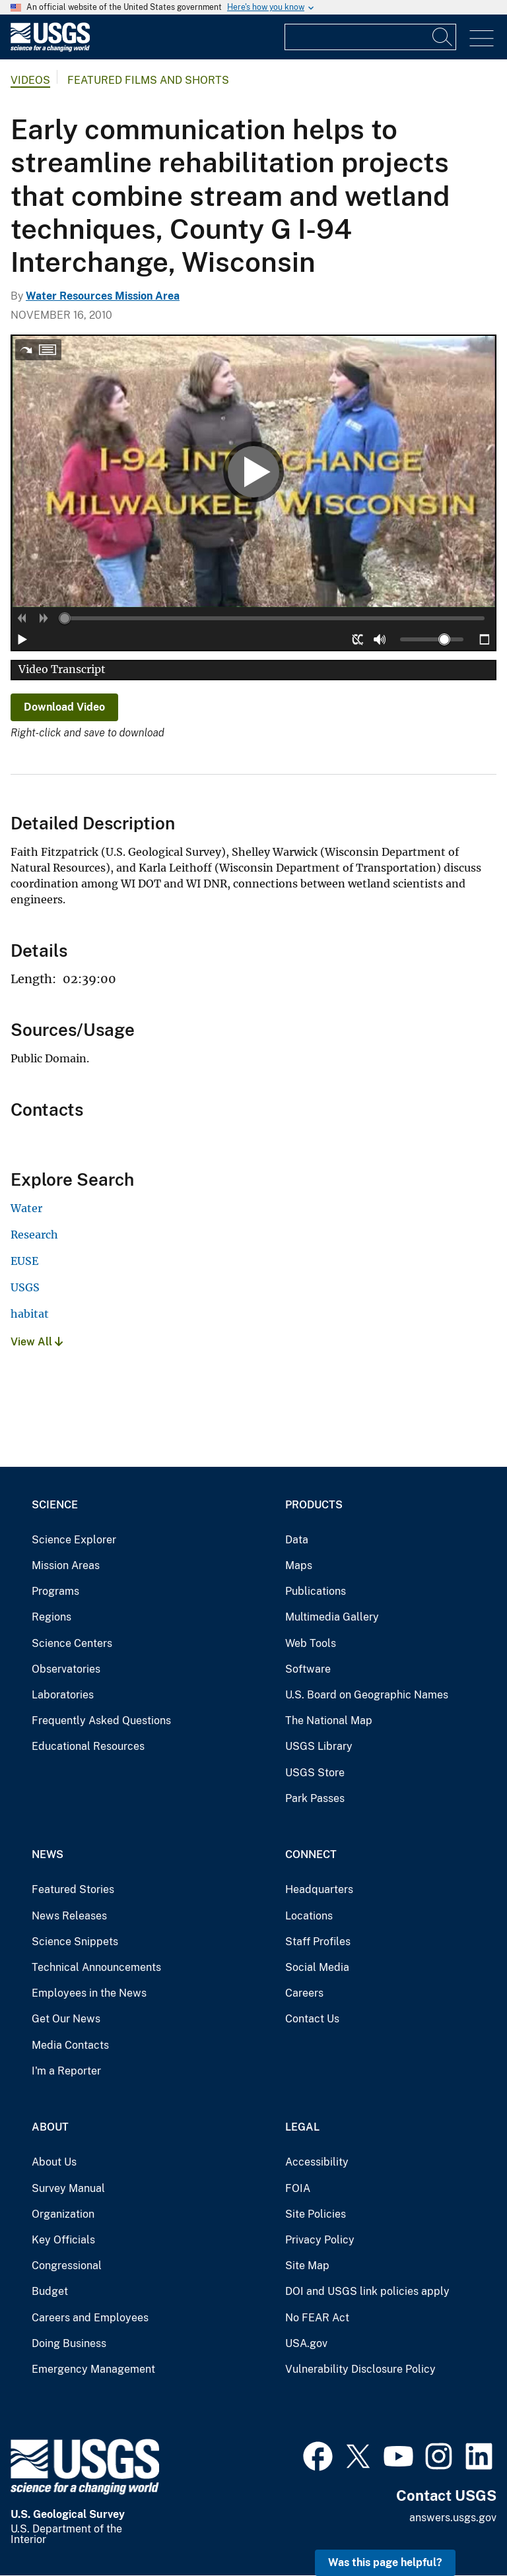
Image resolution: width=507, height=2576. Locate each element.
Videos (30, 80)
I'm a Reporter (66, 2071)
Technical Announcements (96, 1967)
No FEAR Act (317, 2317)
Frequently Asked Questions (101, 1720)
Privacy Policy (320, 2240)
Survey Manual (68, 2188)
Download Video (64, 707)
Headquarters (319, 1889)
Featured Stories (73, 1889)
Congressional (67, 2265)
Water (26, 1208)
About (50, 2127)
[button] (22, 618)
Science (55, 1504)
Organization (63, 2214)
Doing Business (69, 2343)
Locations (309, 1916)
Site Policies (315, 2214)
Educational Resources (88, 1746)
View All (37, 1342)
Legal (302, 2127)
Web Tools (310, 1643)
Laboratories (63, 1695)
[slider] (64, 618)
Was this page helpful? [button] (385, 2562)
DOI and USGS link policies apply (367, 2291)
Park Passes (315, 1798)
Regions (51, 1617)
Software (308, 1669)
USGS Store (315, 1772)
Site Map (307, 2265)
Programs (55, 1591)
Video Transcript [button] (62, 669)
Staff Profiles (318, 1941)
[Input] (370, 37)
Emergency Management (93, 2369)
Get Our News (66, 2018)
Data (296, 1539)
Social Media (317, 1967)
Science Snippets (75, 1941)
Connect (311, 1854)
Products (314, 1504)
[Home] (50, 48)
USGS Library (319, 1746)
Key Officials (63, 2240)
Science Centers (72, 1643)
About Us (54, 2162)
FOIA (297, 2188)
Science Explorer (74, 1539)
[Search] (443, 37)
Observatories (66, 1669)
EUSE (24, 1261)
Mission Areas (66, 1565)
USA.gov (306, 2343)
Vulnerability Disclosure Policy (360, 2369)
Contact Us (312, 2018)
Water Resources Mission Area (103, 296)
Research (34, 1234)
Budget (50, 2291)
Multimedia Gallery (332, 1617)
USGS (25, 1287)
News (47, 1854)
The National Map (328, 1720)
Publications (315, 1591)
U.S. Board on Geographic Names (366, 1695)
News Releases (69, 1916)
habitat (30, 1313)
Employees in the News (89, 1993)
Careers (304, 1993)
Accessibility (317, 2162)
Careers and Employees (90, 2317)
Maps (298, 1565)
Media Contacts (70, 2045)
